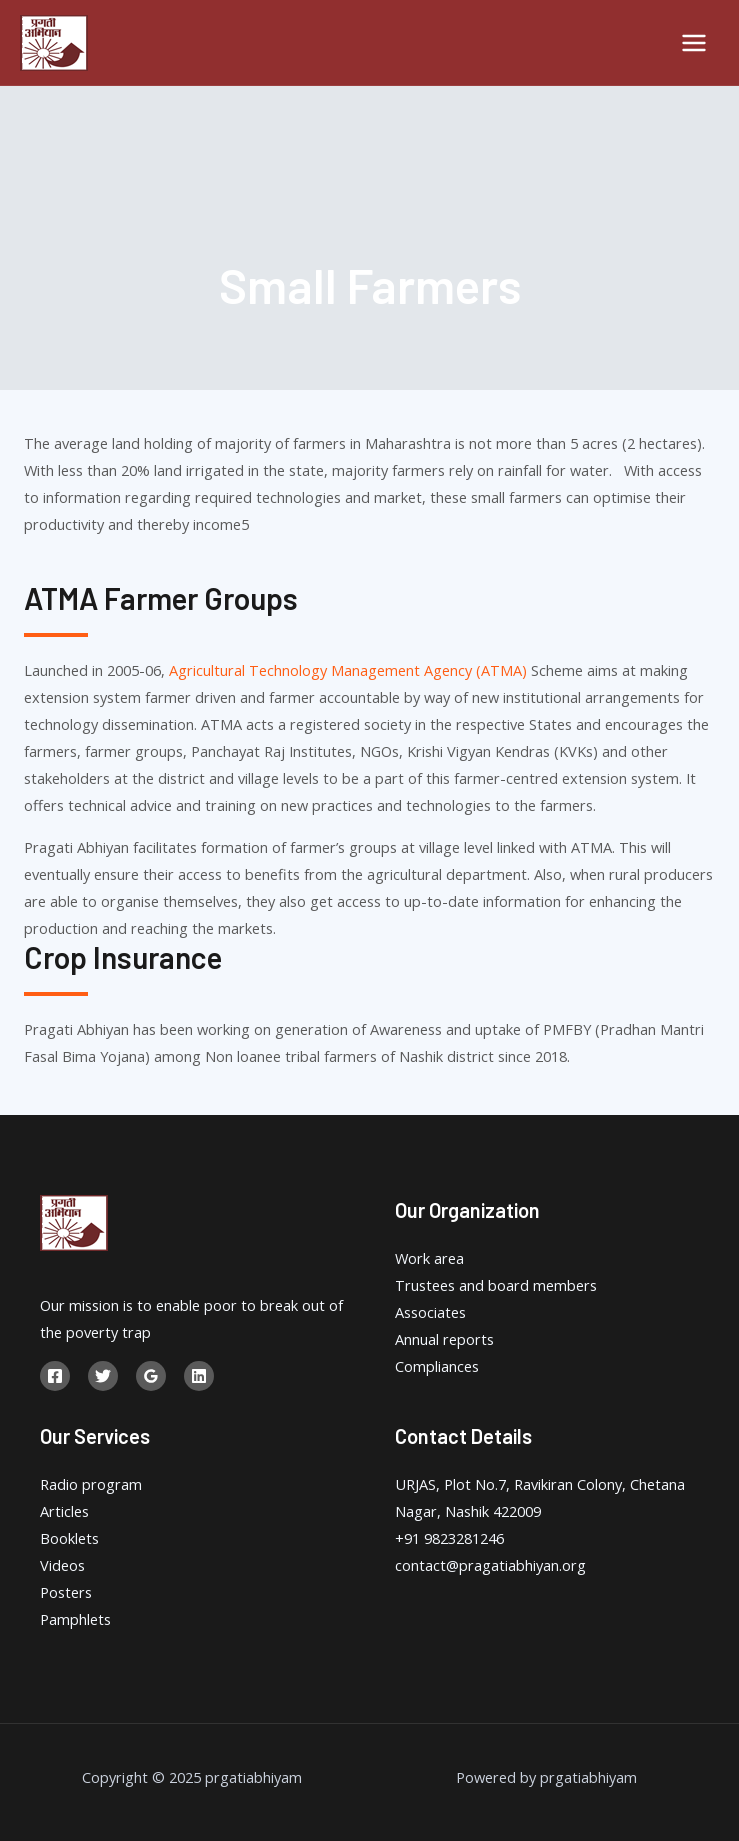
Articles (64, 1511)
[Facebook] (55, 1376)
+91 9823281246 (449, 1538)
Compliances (437, 1366)
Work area (429, 1258)
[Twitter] (103, 1376)
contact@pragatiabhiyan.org (490, 1565)
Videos (62, 1565)
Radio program (91, 1484)
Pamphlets (75, 1619)
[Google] (151, 1376)
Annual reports (444, 1339)
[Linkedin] (199, 1376)
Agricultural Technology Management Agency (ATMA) (348, 670)
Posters (66, 1592)
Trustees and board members (496, 1285)
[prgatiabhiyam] (54, 43)
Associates (430, 1312)
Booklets (69, 1538)
